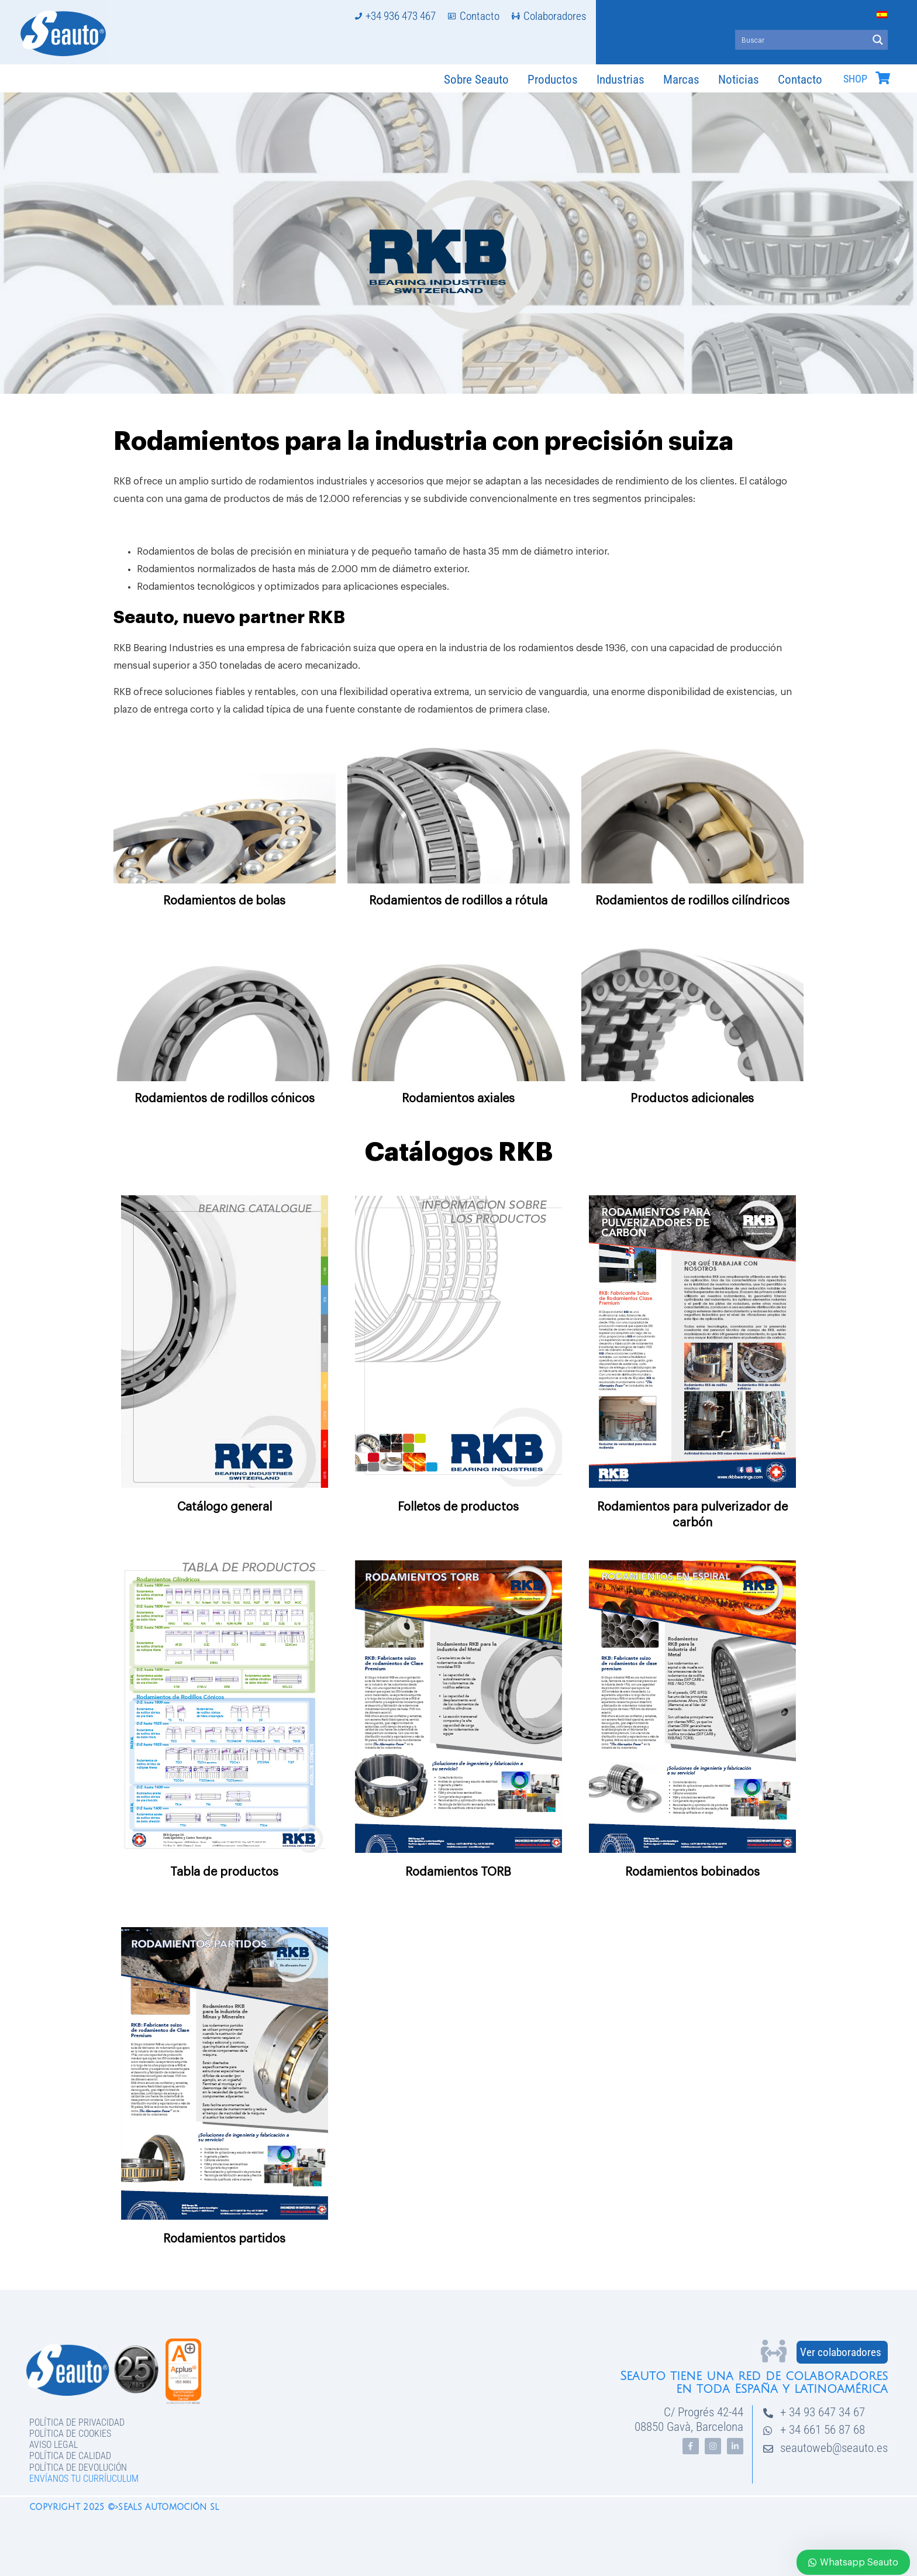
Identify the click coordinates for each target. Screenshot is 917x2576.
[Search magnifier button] (878, 40)
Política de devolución (78, 2467)
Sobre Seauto (476, 80)
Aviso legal (53, 2444)
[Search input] (802, 39)
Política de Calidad (70, 2455)
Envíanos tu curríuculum (84, 2478)
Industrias (620, 80)
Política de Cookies (70, 2433)
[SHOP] (882, 77)
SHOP (855, 79)
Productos (553, 80)
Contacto (800, 80)
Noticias (738, 80)
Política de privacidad (77, 2422)
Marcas (681, 80)
